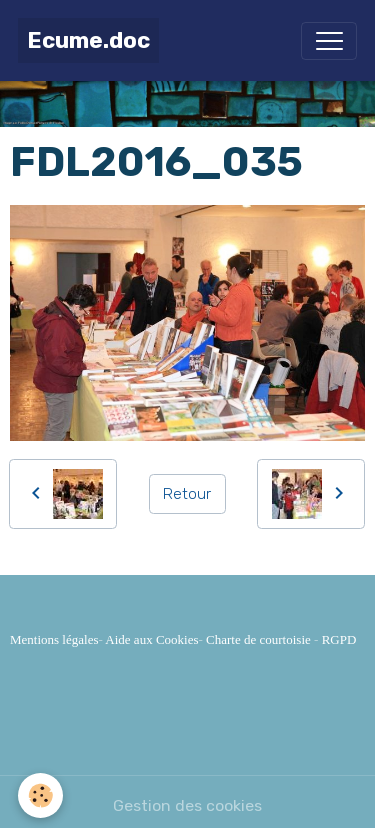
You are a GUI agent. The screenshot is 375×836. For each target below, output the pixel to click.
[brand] (88, 40)
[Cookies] (40, 795)
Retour (187, 493)
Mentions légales (54, 639)
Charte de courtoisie (258, 639)
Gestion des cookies (187, 805)
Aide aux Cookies (151, 639)
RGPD (339, 639)
